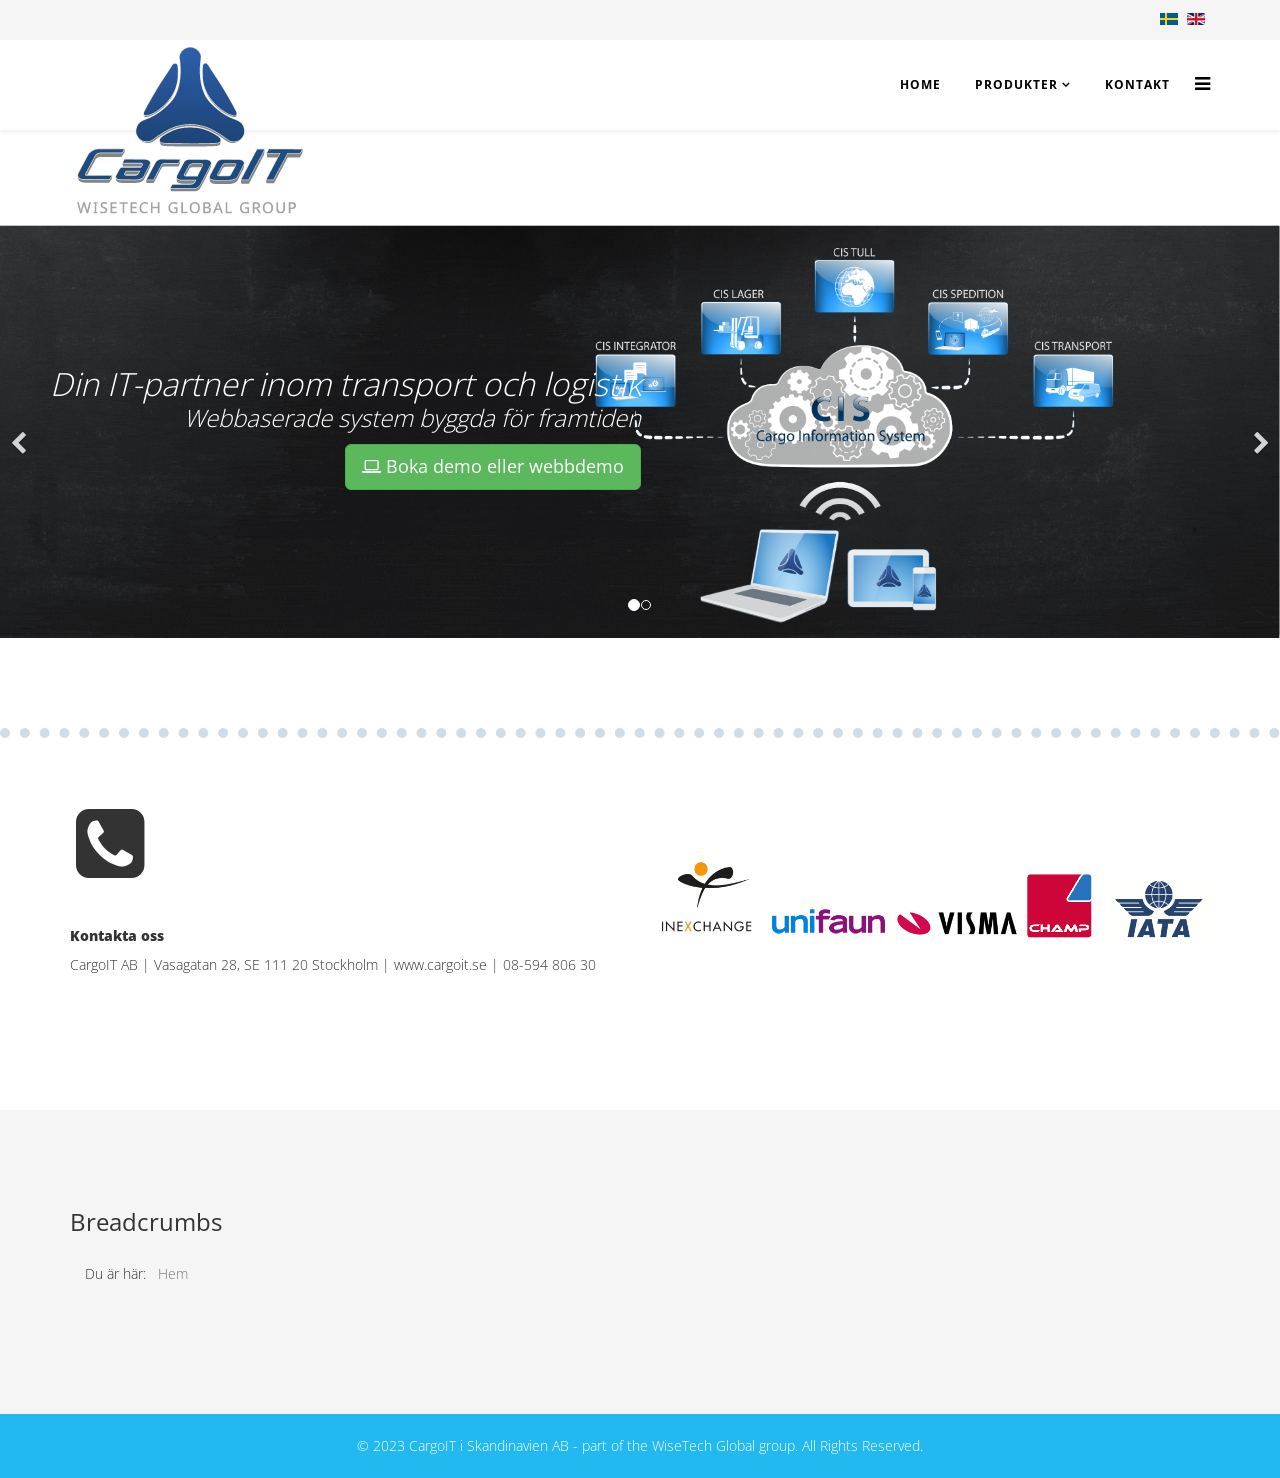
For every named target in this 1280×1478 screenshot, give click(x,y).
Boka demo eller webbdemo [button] (493, 466)
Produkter (1016, 84)
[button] (20, 431)
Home (920, 84)
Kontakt (1137, 84)
